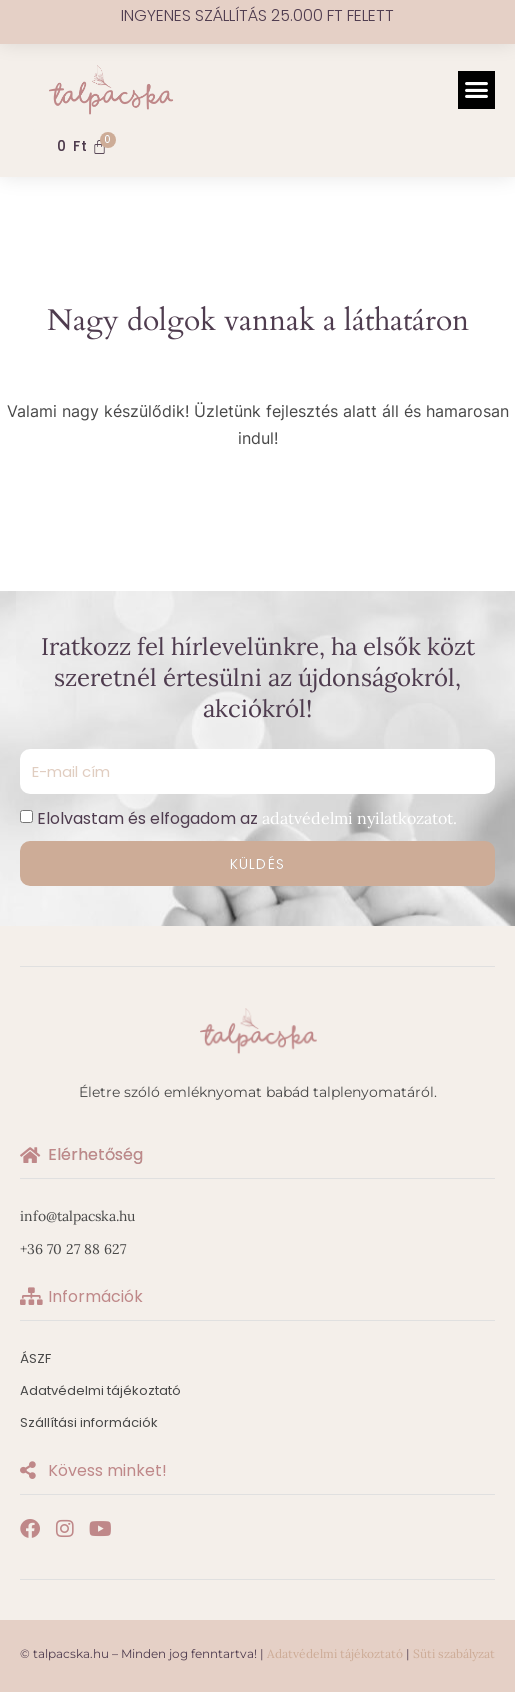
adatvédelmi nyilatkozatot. (359, 818)
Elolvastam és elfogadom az (247, 818)
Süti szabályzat (454, 1653)
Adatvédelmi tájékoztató (335, 1653)
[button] (477, 90)
